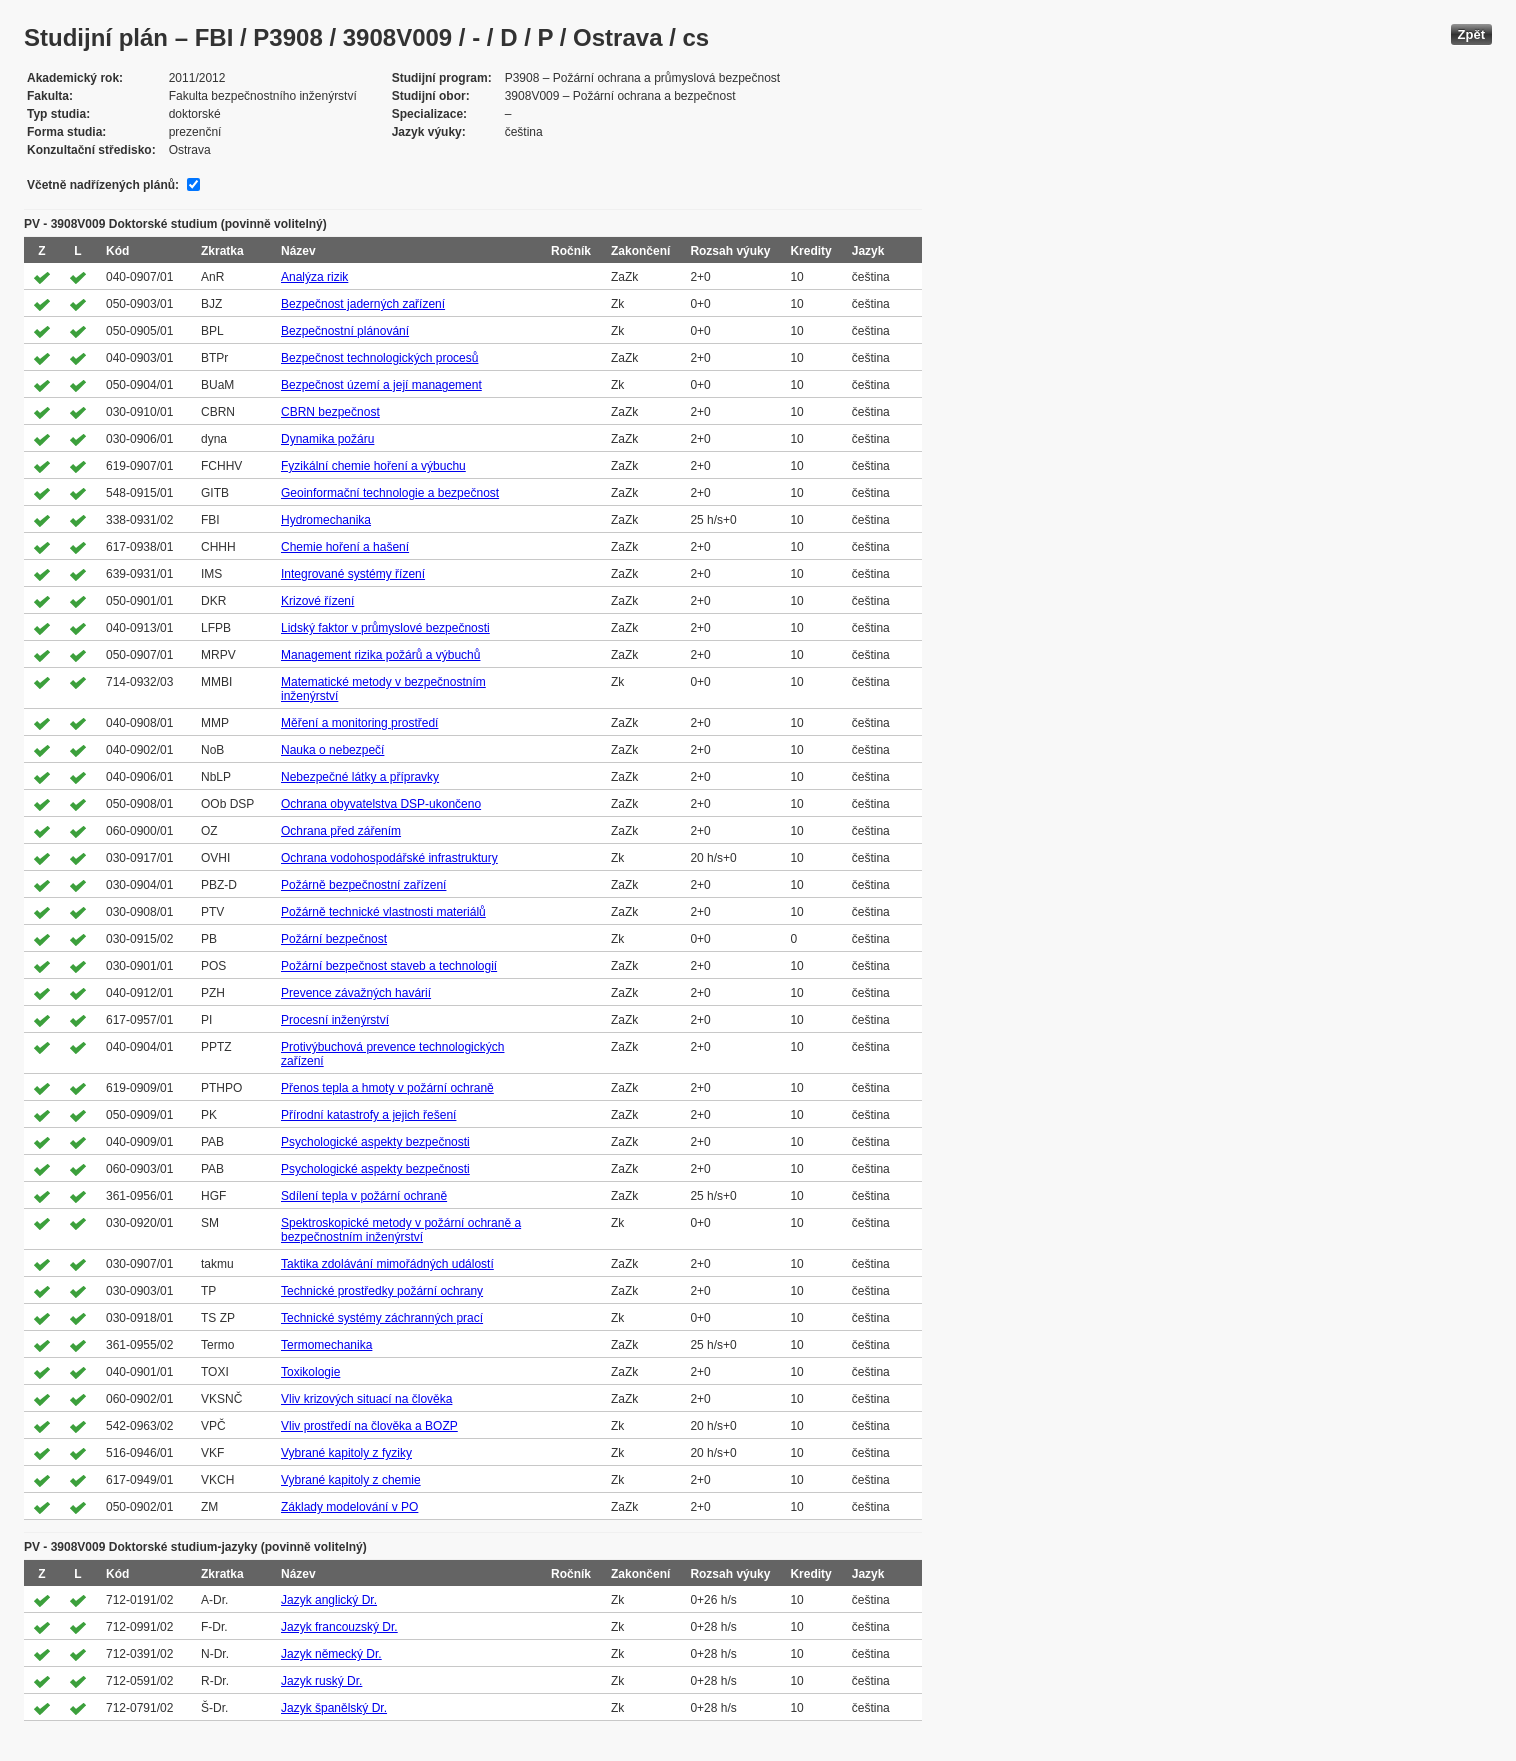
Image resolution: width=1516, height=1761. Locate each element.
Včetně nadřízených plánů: (103, 185)
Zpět (1471, 34)
